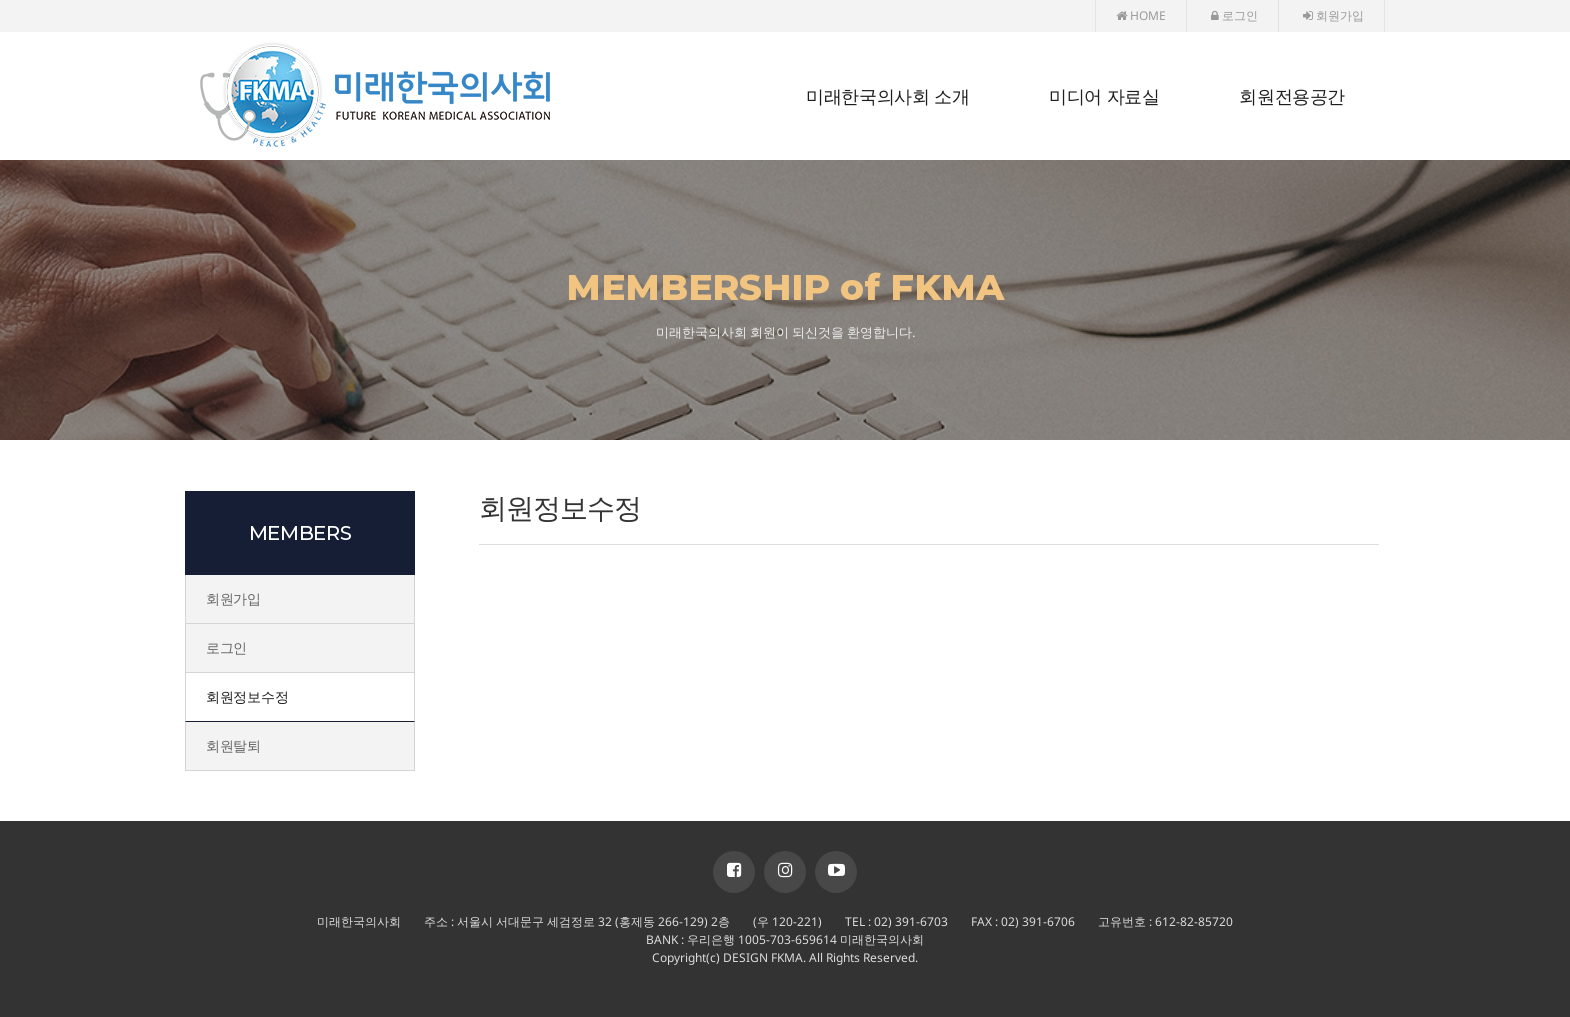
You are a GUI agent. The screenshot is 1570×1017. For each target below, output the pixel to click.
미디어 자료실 (1104, 97)
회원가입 (1333, 15)
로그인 (1234, 15)
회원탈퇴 (233, 745)
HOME (1141, 15)
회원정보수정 (247, 696)
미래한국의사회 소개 (887, 97)
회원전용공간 (1292, 97)
